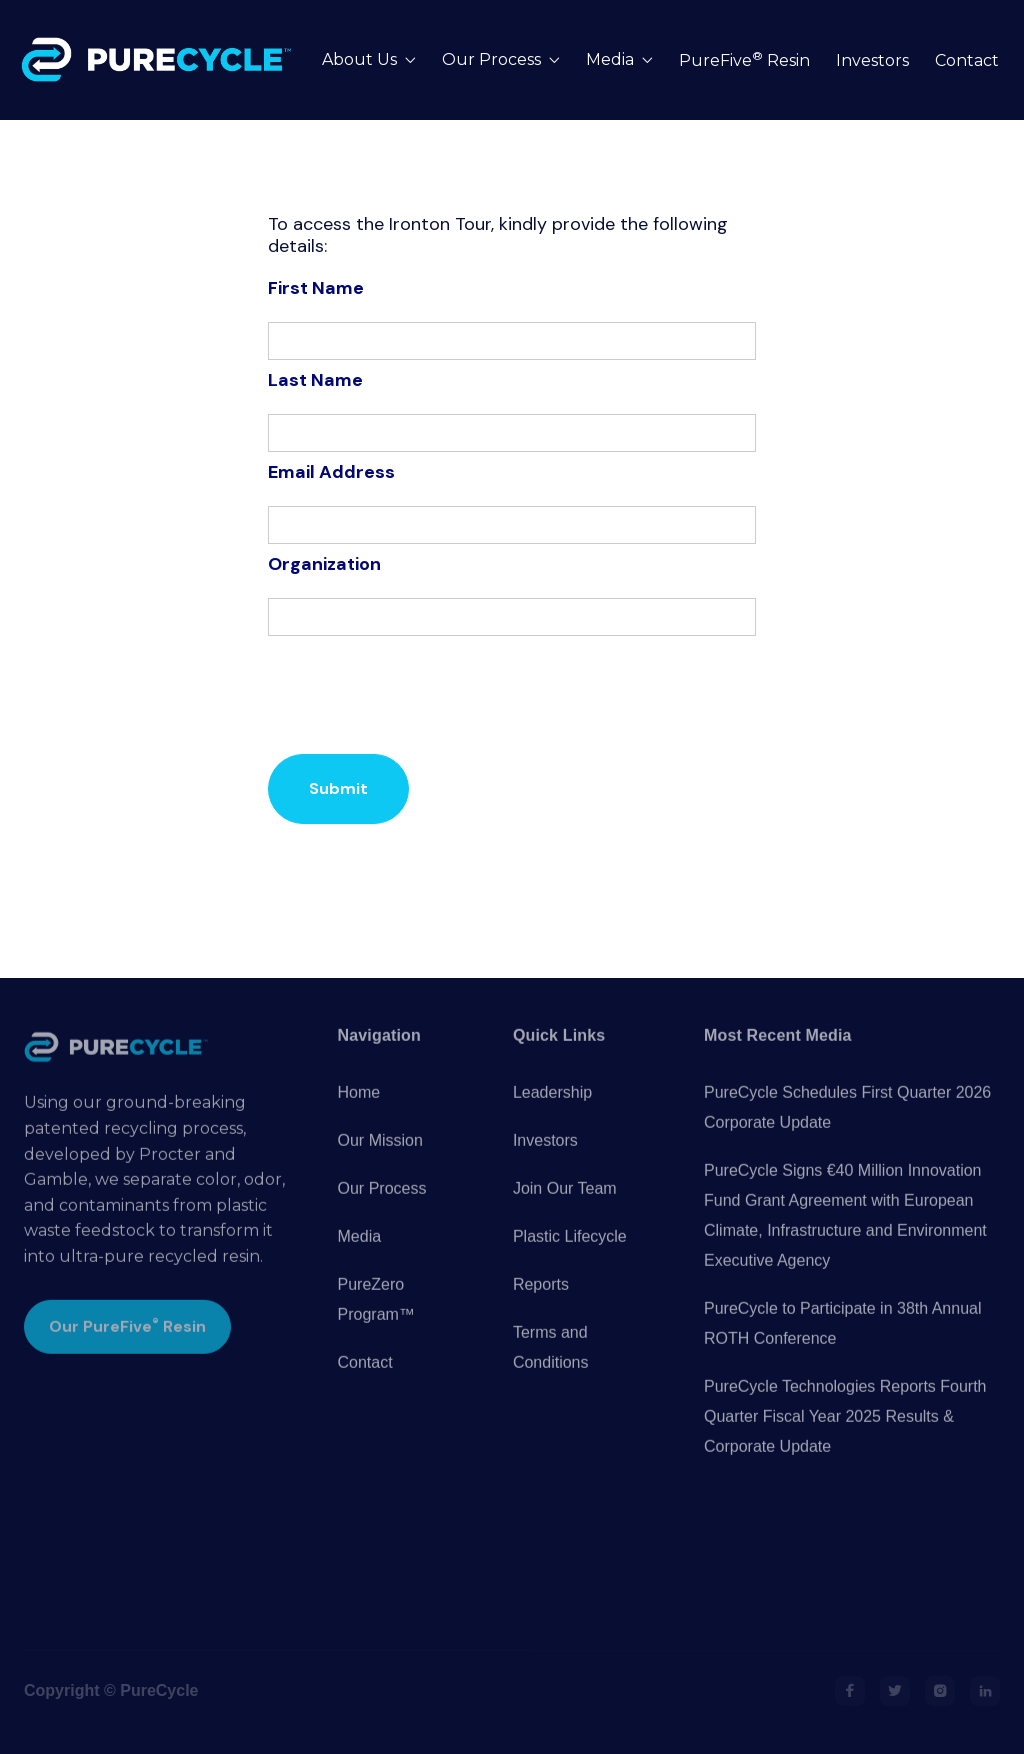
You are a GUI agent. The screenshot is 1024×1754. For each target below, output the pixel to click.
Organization (324, 564)
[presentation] (420, 695)
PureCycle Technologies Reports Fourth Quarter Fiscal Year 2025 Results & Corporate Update (845, 1442)
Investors (872, 60)
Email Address (331, 472)
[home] (161, 60)
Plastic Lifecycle (570, 1262)
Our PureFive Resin (127, 1351)
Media (360, 1262)
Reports (541, 1310)
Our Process (382, 1214)
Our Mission (380, 1166)
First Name (316, 288)
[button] (369, 60)
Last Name (315, 380)
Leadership (552, 1118)
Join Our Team (565, 1214)
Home (359, 1118)
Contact (967, 60)
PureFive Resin (744, 60)
